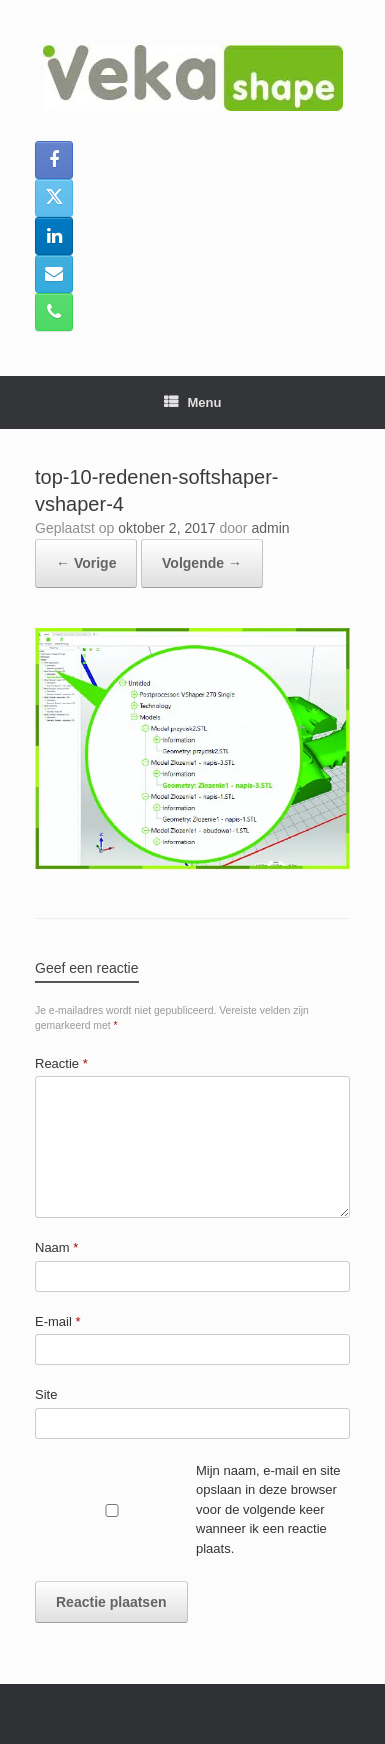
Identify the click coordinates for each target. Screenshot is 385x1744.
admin (270, 528)
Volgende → (202, 563)
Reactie (61, 1063)
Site (46, 1394)
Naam (56, 1247)
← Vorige (86, 563)
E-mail (58, 1321)
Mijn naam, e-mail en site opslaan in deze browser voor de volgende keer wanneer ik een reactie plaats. (268, 1509)
